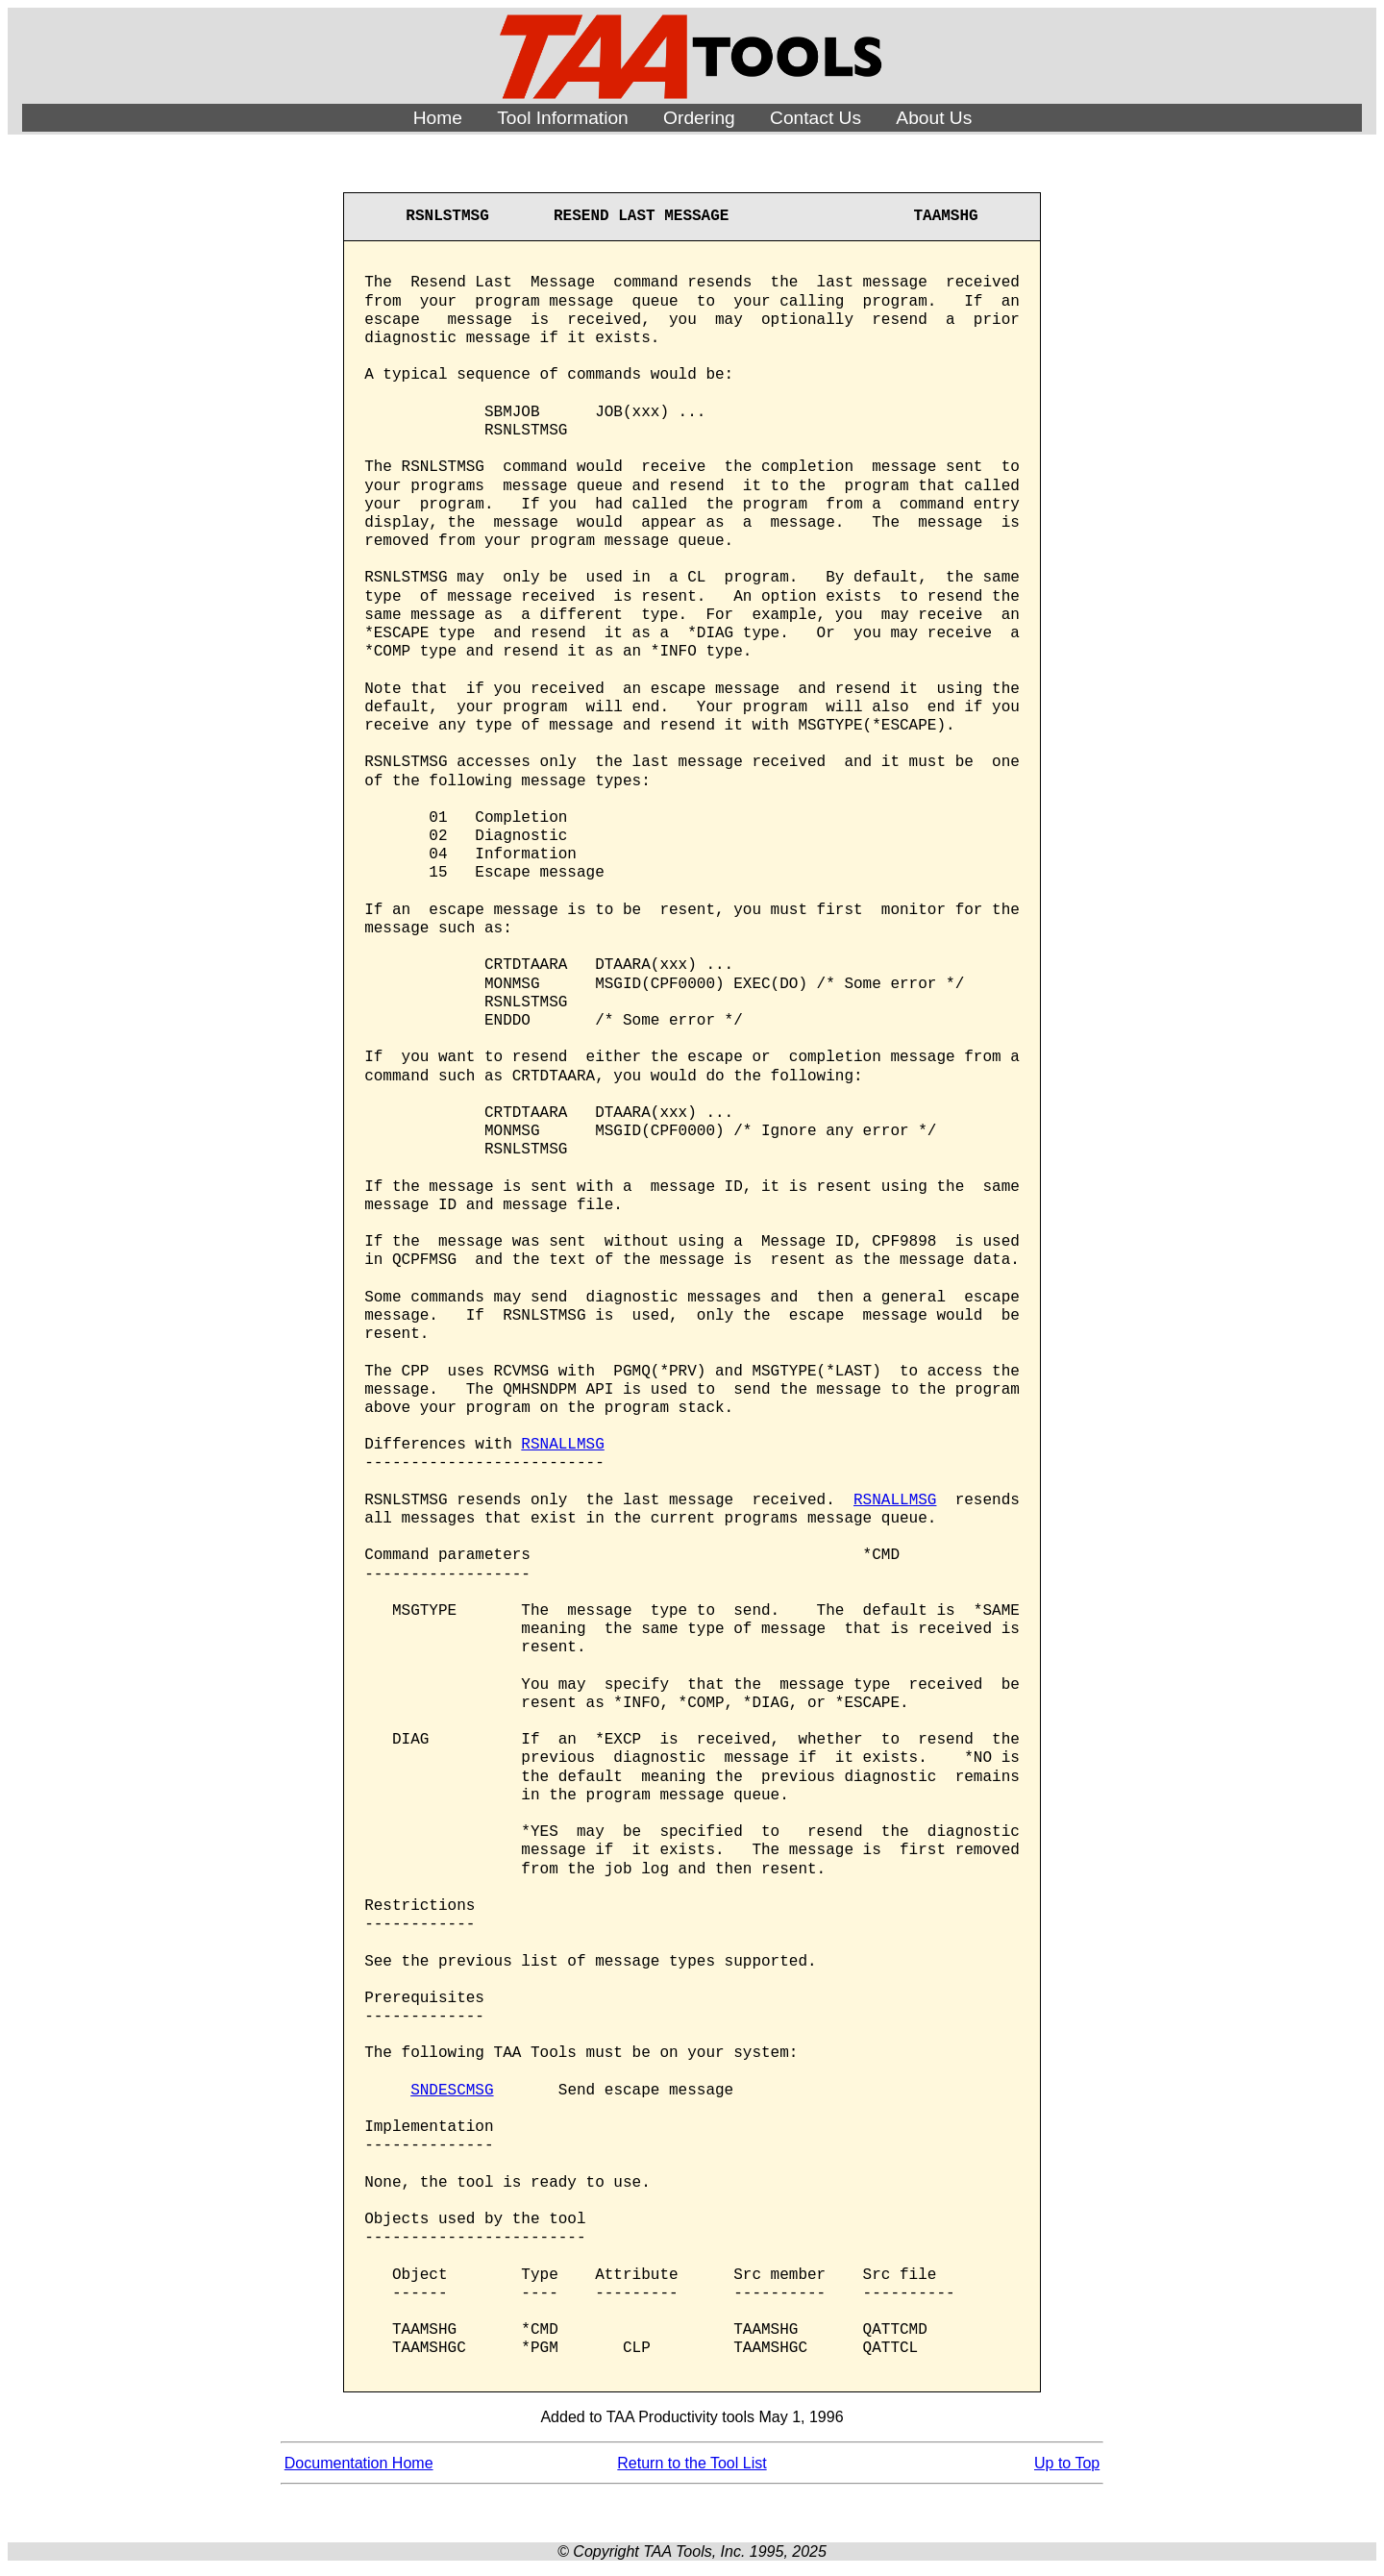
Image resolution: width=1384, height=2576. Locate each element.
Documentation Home (358, 2463)
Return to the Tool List (691, 2463)
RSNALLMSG (562, 1444)
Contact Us (815, 118)
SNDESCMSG (451, 2090)
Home (437, 118)
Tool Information (563, 118)
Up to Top (1067, 2463)
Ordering (699, 118)
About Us (934, 118)
